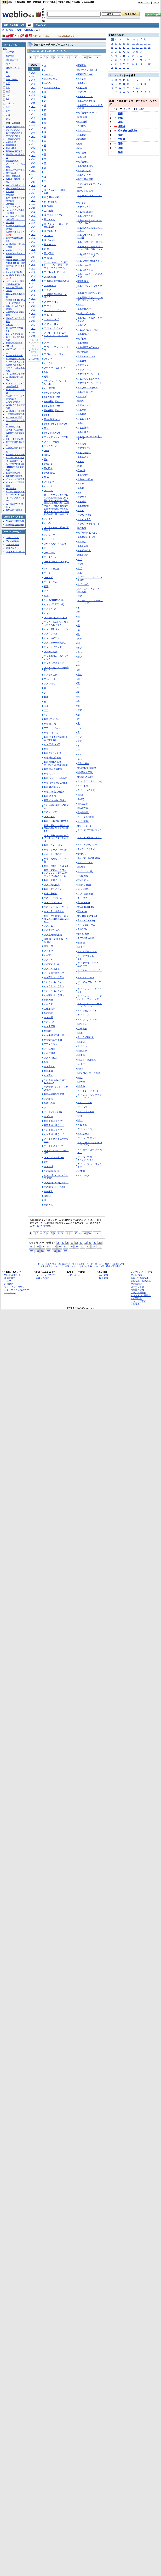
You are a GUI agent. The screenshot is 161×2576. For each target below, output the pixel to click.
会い (79, 737)
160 (59, 1247)
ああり (80, 488)
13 (76, 57)
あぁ (46, 595)
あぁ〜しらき (50, 651)
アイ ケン (82, 1046)
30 (67, 1242)
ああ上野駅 (49, 1026)
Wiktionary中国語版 (15, 464)
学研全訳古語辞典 (14, 510)
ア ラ (46, 342)
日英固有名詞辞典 (14, 343)
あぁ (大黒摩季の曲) (54, 604)
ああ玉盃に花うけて (54, 1130)
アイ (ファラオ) (85, 862)
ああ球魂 (48, 1116)
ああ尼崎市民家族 (53, 934)
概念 (120, 135)
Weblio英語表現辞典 (15, 365)
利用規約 (8, 1284)
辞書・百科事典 (25, 30)
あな (33, 148)
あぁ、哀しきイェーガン (56, 629)
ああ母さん (49, 1066)
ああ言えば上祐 (52, 964)
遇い (79, 652)
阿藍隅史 (48, 1013)
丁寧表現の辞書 (13, 139)
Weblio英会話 (12, 541)
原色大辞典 (11, 148)
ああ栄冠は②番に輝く (55, 1035)
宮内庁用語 (11, 142)
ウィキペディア (13, 207)
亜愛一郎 (48, 946)
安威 (79, 710)
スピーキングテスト (15, 551)
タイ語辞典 (136, 1298)
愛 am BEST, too (85, 907)
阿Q (46, 459)
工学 (8, 75)
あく (33, 99)
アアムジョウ (84, 405)
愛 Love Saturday (86, 920)
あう (33, 80)
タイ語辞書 (11, 488)
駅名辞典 (10, 195)
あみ (33, 189)
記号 (138, 88)
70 (85, 1242)
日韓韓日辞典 (63, 2)
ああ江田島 (49, 1053)
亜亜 (46, 706)
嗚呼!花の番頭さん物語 (55, 782)
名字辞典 (10, 201)
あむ (33, 193)
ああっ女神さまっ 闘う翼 (90, 242)
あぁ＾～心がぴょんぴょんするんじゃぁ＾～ (56, 623)
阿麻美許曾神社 (85, 74)
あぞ (33, 279)
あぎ (33, 249)
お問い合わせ (43, 1225)
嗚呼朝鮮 (81, 202)
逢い (79, 656)
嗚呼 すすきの (51, 732)
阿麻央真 (48, 1204)
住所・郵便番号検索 (15, 198)
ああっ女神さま (85, 269)
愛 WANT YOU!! (85, 938)
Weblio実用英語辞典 (15, 275)
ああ (33, 72)
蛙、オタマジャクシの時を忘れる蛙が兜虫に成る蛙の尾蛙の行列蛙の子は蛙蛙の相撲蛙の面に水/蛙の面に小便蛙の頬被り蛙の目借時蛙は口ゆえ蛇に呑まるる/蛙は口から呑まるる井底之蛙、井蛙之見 (56, 504)
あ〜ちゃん (49, 552)
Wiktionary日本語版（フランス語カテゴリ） (15, 498)
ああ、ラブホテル (53, 902)
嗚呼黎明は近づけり (87, 532)
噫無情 (80, 401)
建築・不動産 (12, 79)
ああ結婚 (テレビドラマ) (56, 1182)
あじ (33, 268)
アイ (79, 754)
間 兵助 (81, 1086)
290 (59, 1251)
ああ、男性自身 (52, 884)
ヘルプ (156, 2)
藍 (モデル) (83, 880)
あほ (33, 182)
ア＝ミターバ (50, 446)
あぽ (33, 336)
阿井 (79, 639)
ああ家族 (48, 1075)
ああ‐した (82, 87)
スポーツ (10, 103)
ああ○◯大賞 (50, 812)
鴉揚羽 (47, 1196)
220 (93, 1247)
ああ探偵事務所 (85, 166)
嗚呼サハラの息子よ (87, 70)
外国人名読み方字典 (15, 170)
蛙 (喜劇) (48, 206)
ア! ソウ (48, 358)
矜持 (120, 152)
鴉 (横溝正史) (50, 231)
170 (65, 1247)
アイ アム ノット (85, 977)
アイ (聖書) (83, 821)
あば (33, 302)
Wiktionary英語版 (14, 417)
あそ (33, 125)
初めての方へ (144, 2)
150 (54, 1247)
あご (33, 261)
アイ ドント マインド (88, 1091)
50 (76, 1242)
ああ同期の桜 (84, 309)
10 (62, 57)
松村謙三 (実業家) (127, 130)
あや (33, 204)
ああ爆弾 (81, 361)
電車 (8, 64)
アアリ (80, 483)
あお (33, 87)
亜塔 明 (81, 470)
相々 (79, 674)
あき (33, 95)
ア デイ (47, 306)
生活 (8, 91)
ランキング (40, 25)
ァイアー (48, 74)
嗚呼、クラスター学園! (55, 849)
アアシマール (84, 92)
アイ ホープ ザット (86, 1138)
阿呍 (46, 372)
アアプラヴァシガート (88, 374)
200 (82, 1247)
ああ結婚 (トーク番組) (55, 1187)
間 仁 (80, 1120)
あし (33, 114)
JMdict (9, 290)
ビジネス (10, 52)
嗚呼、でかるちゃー (54, 889)
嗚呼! (46, 749)
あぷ (33, 328)
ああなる (81, 325)
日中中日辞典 (49, 2)
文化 (8, 87)
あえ (33, 84)
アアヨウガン (84, 448)
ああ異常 (48, 1004)
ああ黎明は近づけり (87, 537)
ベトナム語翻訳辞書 (15, 491)
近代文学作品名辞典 (15, 188)
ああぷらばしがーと (87, 392)
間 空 (80, 1077)
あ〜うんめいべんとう (55, 543)
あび (33, 306)
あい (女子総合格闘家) (88, 858)
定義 (120, 117)
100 (99, 1242)
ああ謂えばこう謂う (54, 995)
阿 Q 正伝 (49, 253)
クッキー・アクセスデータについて (16, 1291)
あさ (33, 110)
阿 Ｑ (46, 249)
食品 (8, 111)
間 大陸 (81, 1082)
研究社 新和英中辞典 (15, 263)
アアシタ (81, 78)
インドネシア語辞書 (15, 479)
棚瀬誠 (121, 126)
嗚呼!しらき (50, 773)
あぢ (33, 287)
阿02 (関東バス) (52, 397)
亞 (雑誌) (48, 210)
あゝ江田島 (49, 1048)
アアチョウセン (85, 207)
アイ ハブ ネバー (85, 1111)
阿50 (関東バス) (52, 419)
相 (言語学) (83, 803)
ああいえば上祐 (52, 968)
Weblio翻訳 (136, 1284)
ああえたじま (50, 1057)
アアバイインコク (86, 356)
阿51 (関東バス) (52, 433)
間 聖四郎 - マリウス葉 (88, 1073)
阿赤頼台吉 (49, 1103)
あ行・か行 (83, 584)
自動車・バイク (13, 68)
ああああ (48, 925)
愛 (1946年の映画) (86, 768)
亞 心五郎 (49, 258)
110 (31, 1247)
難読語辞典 (11, 145)
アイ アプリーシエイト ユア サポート (88, 964)
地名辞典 (10, 191)
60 (81, 1242)
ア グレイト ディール (54, 272)
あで (33, 295)
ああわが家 (83, 546)
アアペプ (81, 396)
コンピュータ (12, 60)
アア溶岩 (81, 443)
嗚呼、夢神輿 (50, 893)
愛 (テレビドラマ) (86, 849)
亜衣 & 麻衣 (83, 763)
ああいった (49, 1022)
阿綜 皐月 (82, 117)
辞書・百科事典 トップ (13, 25)
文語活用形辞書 (13, 136)
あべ (33, 313)
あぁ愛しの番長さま (54, 663)
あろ (33, 231)
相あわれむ (83, 555)
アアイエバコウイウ (54, 973)
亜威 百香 (82, 1125)
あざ (33, 264)
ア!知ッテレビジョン (54, 367)
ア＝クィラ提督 (52, 441)
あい (33, 76)
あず (33, 272)
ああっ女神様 (84, 265)
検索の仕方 (9, 1278)
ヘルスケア (11, 95)
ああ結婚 (48, 1166)
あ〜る (47, 573)
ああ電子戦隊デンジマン (89, 293)
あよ (33, 212)
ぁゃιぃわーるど (52, 87)
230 (99, 1247)
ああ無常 (81, 414)
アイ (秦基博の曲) (86, 817)
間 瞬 (80, 1068)
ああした (81, 83)
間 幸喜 (81, 1055)
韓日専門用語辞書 (14, 476)
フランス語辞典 (138, 1292)
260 (42, 1251)
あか (33, 91)
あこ (33, 106)
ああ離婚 (81, 501)
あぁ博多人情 (50, 674)
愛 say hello (83, 933)
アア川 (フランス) (53, 1112)
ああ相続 (81, 135)
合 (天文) (81, 853)
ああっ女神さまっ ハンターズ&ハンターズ (90, 255)
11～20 (126, 109)
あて (33, 140)
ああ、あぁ (49, 816)
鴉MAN (47, 455)
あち (33, 133)
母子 (120, 143)
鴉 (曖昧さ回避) (52, 197)
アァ (46, 591)
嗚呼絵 (47, 1031)
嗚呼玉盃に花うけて (54, 1121)
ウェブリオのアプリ (46, 1275)
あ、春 (47, 523)
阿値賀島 (81, 139)
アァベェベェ (50, 679)
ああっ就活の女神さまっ (89, 260)
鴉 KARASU (50, 244)
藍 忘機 (81, 1171)
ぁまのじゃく (50, 78)
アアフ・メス (84, 369)
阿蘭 (79, 466)
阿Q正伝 (48, 468)
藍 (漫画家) (83, 876)
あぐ (33, 253)
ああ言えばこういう (54, 982)
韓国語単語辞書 (13, 473)
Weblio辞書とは (12, 1275)
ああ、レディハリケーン (56, 907)
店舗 (120, 147)
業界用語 (10, 56)
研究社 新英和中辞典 (15, 259)
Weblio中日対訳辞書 (15, 454)
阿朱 (46, 1162)
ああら (80, 461)
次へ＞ (97, 57)
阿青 (46, 1062)
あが (33, 246)
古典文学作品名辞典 (15, 185)
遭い (79, 647)
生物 (8, 107)
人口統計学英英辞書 (15, 414)
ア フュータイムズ (53, 328)
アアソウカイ (84, 130)
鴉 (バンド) (49, 219)
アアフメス (83, 365)
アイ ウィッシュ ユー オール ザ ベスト (89, 1005)
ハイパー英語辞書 (14, 287)
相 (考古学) (83, 808)
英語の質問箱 (12, 544)
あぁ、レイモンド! (53, 647)
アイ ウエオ (83, 1015)
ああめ (80, 423)
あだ (33, 283)
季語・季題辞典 (13, 176)
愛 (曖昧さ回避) (85, 777)
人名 (8, 115)
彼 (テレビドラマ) (53, 215)
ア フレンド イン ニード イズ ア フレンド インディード (56, 335)
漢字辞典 (10, 222)
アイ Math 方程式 (86, 925)
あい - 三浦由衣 (85, 893)
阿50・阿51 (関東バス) (55, 424)
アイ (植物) (83, 785)
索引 (30, 25)
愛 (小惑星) (83, 812)
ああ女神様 (83, 427)
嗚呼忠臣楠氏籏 (85, 191)
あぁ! (46, 613)
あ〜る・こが (50, 582)
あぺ (33, 332)
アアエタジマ (50, 1044)
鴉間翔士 (48, 999)
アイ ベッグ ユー (85, 1129)
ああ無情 (81, 409)
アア (46, 710)
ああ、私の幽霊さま (54, 911)
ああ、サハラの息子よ (55, 854)
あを (33, 238)
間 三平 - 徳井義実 (86, 1059)
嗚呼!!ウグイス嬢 (52, 753)
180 (71, 1247)
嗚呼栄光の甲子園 (53, 1039)
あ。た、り (49, 534)
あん (33, 242)
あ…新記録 (49, 388)
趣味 (8, 99)
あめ (33, 197)
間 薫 (80, 1033)
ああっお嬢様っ (85, 211)
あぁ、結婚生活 (52, 638)
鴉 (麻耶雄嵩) (50, 201)
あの (33, 163)
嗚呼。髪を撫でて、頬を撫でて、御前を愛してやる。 (56, 919)
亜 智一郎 (49, 315)
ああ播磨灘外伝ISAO (88, 347)
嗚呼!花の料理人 (52, 787)
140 (48, 1247)
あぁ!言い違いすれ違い (55, 617)
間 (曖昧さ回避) (85, 772)
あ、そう (48, 518)
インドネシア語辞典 (141, 1295)
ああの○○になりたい (87, 329)
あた (33, 129)
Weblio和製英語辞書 (15, 362)
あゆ (33, 208)
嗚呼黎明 (81, 528)
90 (95, 1242)
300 (89, 57)
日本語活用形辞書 (14, 133)
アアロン (81, 541)
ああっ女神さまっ (86, 216)
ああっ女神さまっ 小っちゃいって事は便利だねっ (90, 248)
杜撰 (120, 113)
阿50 (46, 415)
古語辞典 (76, 2)
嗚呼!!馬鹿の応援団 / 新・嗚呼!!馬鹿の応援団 (55, 763)
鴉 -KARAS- (50, 240)
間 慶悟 (81, 1042)
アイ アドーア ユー (86, 951)
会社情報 (103, 1275)
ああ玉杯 (81, 157)
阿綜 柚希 (82, 121)
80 (90, 1242)
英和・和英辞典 (34, 2)
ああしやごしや (85, 96)
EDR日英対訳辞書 (14, 334)
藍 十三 (81, 1064)
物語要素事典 (12, 160)
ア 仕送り (49, 290)
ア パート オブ (51, 319)
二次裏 (121, 139)
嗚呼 (46, 586)
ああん (80, 573)
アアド (80, 304)
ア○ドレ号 (49, 481)
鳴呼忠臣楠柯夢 (85, 179)
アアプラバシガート (87, 387)
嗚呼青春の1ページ (86, 112)
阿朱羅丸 (48, 1191)
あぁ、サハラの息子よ (55, 642)
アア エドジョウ (52, 728)
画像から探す (42, 1278)
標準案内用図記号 (14, 151)
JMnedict (10, 204)
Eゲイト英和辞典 (14, 272)
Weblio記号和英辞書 (15, 358)
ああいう (48, 959)
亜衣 (79, 741)
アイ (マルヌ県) (85, 871)
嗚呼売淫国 (83, 352)
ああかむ (48, 1098)
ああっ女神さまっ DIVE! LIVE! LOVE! (89, 221)
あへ (33, 178)
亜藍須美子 (49, 1008)
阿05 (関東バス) (52, 406)
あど (33, 298)
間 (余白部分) (84, 884)
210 (88, 1247)
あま (33, 185)
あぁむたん (49, 683)
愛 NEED (82, 929)
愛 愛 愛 (81, 942)
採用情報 (103, 1278)
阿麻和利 (81, 65)
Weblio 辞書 (7, 30)
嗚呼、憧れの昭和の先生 (56, 821)
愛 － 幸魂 (82, 898)
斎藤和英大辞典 (13, 402)
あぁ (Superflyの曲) (54, 600)
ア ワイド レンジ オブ (55, 354)
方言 (8, 119)
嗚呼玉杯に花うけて (54, 1125)
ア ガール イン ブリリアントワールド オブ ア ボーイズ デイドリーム (56, 265)
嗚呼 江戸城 (50, 723)
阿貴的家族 (83, 281)
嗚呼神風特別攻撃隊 (54, 1094)
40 (72, 1242)
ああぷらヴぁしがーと (88, 378)
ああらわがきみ (85, 479)
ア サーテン (50, 285)
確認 (120, 122)
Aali (79, 492)
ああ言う (48, 955)
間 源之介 (82, 1050)
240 (31, 1251)
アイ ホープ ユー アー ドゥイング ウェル (89, 1158)
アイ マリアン (84, 1175)
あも (33, 200)
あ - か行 (48, 235)
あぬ (33, 155)
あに (33, 152)
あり (33, 219)
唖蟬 (46, 376)
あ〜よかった (50, 557)
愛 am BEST (83, 902)
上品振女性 (83, 475)
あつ (33, 136)
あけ (33, 103)
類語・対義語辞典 (16, 2)
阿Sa (46, 477)
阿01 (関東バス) (52, 392)
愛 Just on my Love (87, 916)
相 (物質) (81, 867)
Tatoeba (9, 324)
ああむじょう (84, 418)
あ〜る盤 (48, 577)
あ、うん (48, 490)
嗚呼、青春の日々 (53, 880)
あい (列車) (83, 889)
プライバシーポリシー (15, 1287)
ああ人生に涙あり (86, 101)
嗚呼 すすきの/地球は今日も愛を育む (55, 738)
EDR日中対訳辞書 (14, 439)
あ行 (79, 568)
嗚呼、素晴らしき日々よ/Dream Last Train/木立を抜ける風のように (55, 873)
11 (67, 57)
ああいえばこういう (54, 991)
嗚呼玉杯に (83, 161)
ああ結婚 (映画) (52, 1171)
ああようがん (84, 452)
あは (33, 166)
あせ (33, 121)
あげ (33, 257)
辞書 (4, 2)
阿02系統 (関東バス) (54, 401)
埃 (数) (80, 799)
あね (33, 159)
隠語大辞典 (11, 173)
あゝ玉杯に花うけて (54, 1146)
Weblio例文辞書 (13, 426)
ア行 (79, 559)
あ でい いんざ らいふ (55, 310)
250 (37, 1251)
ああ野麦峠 (83, 334)
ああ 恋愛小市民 (52, 744)
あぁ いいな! (50, 608)
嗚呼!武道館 (50, 796)
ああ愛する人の (52, 930)
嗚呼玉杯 (81, 152)
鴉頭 (79, 143)
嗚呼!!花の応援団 (52, 757)
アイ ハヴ (82, 1107)
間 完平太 (82, 1024)
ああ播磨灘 (83, 343)
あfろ (46, 450)
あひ (33, 170)
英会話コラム (12, 537)
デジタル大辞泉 (13, 130)
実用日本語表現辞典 (15, 126)
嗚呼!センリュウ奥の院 (55, 778)
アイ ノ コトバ (84, 1102)
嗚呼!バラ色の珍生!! (54, 791)
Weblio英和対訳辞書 (15, 411)
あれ (33, 227)
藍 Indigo (82, 911)
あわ (33, 234)
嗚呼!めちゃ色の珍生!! (55, 800)
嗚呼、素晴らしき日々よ (56, 866)
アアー (80, 596)
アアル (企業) (84, 515)
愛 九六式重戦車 (85, 1037)
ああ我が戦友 (84, 550)
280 (54, 1251)
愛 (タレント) (84, 826)
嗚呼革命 (48, 1071)
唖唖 (46, 697)
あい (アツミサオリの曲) (89, 781)
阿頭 (79, 148)
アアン (80, 564)
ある (33, 223)
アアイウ (48, 950)
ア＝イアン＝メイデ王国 (56, 437)
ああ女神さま (84, 432)
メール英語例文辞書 (15, 374)
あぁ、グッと (50, 633)
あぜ (33, 276)
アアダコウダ (84, 170)
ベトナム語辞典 (138, 1301)
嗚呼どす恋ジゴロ (86, 313)
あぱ (33, 321)
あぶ (33, 310)
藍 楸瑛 (81, 1116)
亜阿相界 (81, 126)
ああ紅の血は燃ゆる (54, 1157)
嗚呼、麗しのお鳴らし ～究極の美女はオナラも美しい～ (56, 828)
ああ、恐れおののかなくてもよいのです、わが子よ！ (56, 838)
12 (71, 57)
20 (63, 1242)
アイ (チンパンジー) (87, 844)
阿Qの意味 (49, 473)
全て (5, 49)
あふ (33, 174)
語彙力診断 (11, 548)
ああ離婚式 (83, 506)
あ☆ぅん (48, 486)
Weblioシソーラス (14, 250)
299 (84, 57)
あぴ (33, 325)
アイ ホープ (83, 1133)
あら (33, 215)
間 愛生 (81, 947)
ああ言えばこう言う (54, 977)
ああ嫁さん (83, 457)
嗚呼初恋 (81, 338)
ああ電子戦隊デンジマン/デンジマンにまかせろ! (90, 299)
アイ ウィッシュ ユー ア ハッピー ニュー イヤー (89, 997)
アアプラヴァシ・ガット (89, 383)
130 (42, 1247)
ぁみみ (47, 83)
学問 (8, 83)
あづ (33, 291)
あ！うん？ (49, 363)
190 (76, 1247)
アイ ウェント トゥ (86, 1010)
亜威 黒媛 (82, 1028)
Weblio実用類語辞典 (15, 232)
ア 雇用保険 (50, 276)
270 (48, 1251)
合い (79, 728)
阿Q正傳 (48, 464)
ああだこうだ (84, 175)
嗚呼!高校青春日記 (53, 769)
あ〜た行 (48, 548)
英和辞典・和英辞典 (141, 1281)
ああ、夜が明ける (53, 898)
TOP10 (113, 109)
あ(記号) (35, 359)
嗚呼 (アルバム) (52, 719)
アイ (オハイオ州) (86, 790)
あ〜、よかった (52, 539)
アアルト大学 (84, 519)
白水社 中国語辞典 (14, 430)
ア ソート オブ (51, 301)
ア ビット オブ (51, 324)
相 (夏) (80, 794)
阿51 (46, 428)
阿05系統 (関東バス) (54, 410)
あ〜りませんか (52, 568)
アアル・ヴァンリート (88, 524)
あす (33, 118)
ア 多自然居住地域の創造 (56, 281)
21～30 (140, 109)
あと (33, 144)
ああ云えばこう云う (54, 986)
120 (37, 1247)
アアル (80, 510)
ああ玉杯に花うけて (54, 1134)
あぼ (33, 317)
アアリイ (81, 497)
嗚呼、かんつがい (53, 845)
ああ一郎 (48, 1017)
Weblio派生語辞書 (14, 355)
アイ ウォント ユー (86, 1019)
